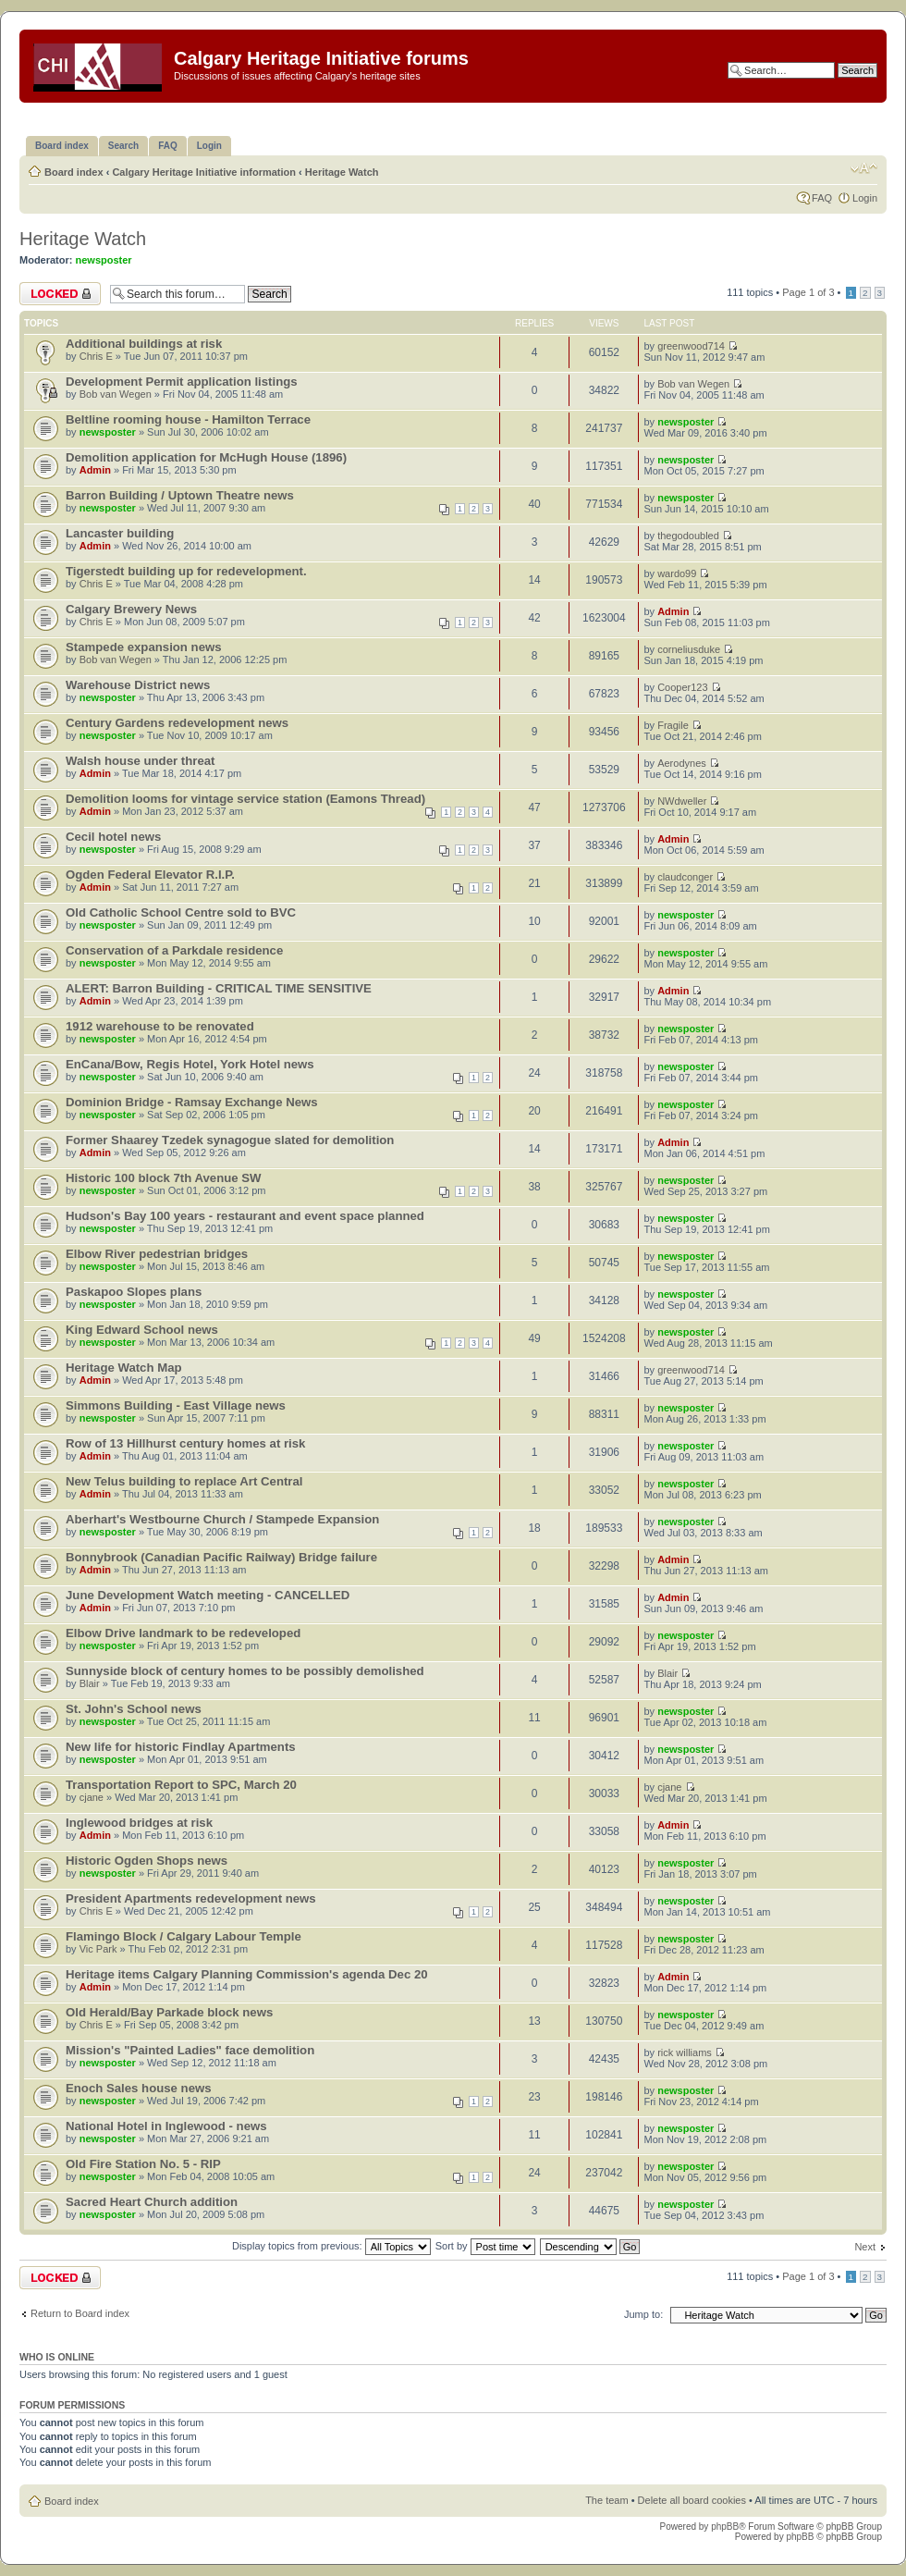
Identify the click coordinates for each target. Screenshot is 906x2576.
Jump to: (643, 2314)
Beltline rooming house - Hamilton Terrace (188, 419)
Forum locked (60, 293)
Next (864, 2246)
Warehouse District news (138, 685)
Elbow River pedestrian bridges (157, 1254)
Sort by (485, 2245)
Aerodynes (681, 763)
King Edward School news (142, 1330)
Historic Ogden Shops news (146, 1860)
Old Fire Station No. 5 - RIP (143, 2164)
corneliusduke (688, 649)
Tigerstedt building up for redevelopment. (186, 571)
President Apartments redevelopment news (191, 1898)
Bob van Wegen (116, 394)
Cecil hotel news (113, 837)
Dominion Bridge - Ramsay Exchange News (192, 1102)
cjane (92, 1797)
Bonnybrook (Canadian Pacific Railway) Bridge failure (221, 1557)
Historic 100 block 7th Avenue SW (164, 1178)
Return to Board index (80, 2313)
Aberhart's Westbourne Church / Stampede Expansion (222, 1519)
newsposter (104, 259)
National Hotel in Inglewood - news (166, 2126)
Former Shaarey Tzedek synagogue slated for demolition (230, 1140)
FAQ (822, 197)
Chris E (96, 356)
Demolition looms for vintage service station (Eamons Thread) (245, 799)
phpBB (725, 2526)
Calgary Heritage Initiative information (204, 172)
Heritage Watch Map (124, 1367)
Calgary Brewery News (131, 609)
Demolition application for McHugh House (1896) (206, 457)
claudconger (685, 876)
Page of (808, 292)
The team (606, 2500)
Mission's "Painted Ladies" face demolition (190, 2050)
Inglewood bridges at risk (139, 1823)
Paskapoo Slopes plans (134, 1292)
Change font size (864, 168)
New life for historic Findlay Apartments (181, 1747)
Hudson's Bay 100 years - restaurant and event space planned (245, 1216)
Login (864, 197)
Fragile (673, 725)
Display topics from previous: (331, 2245)
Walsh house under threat (140, 761)
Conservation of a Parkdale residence (174, 950)
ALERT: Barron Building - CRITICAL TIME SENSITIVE (219, 988)
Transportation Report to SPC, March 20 (181, 1785)
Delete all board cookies (692, 2500)
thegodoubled (688, 535)
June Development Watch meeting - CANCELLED (207, 1595)
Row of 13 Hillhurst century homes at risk (185, 1443)
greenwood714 (691, 345)
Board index (74, 172)
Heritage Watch (342, 172)
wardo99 (676, 573)
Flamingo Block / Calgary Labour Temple (183, 1936)
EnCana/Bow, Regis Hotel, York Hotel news (190, 1064)
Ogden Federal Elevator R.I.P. (150, 874)
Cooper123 (682, 687)
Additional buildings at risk (144, 344)
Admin (95, 469)
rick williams (684, 2052)
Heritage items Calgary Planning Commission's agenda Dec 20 (247, 1974)
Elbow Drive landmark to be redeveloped (183, 1633)
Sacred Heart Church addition (152, 2202)
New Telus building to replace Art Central (184, 1481)
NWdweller (681, 801)
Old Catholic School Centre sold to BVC (181, 912)
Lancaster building (120, 533)
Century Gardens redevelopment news (177, 723)
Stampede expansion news (144, 647)
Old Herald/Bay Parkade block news (169, 2012)
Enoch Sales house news (139, 2088)
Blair (90, 1683)
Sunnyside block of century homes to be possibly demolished (245, 1671)
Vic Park (98, 1948)
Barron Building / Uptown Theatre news (180, 495)
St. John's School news (134, 1709)
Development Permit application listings (182, 381)
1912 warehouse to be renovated (160, 1026)
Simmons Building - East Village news (176, 1405)
